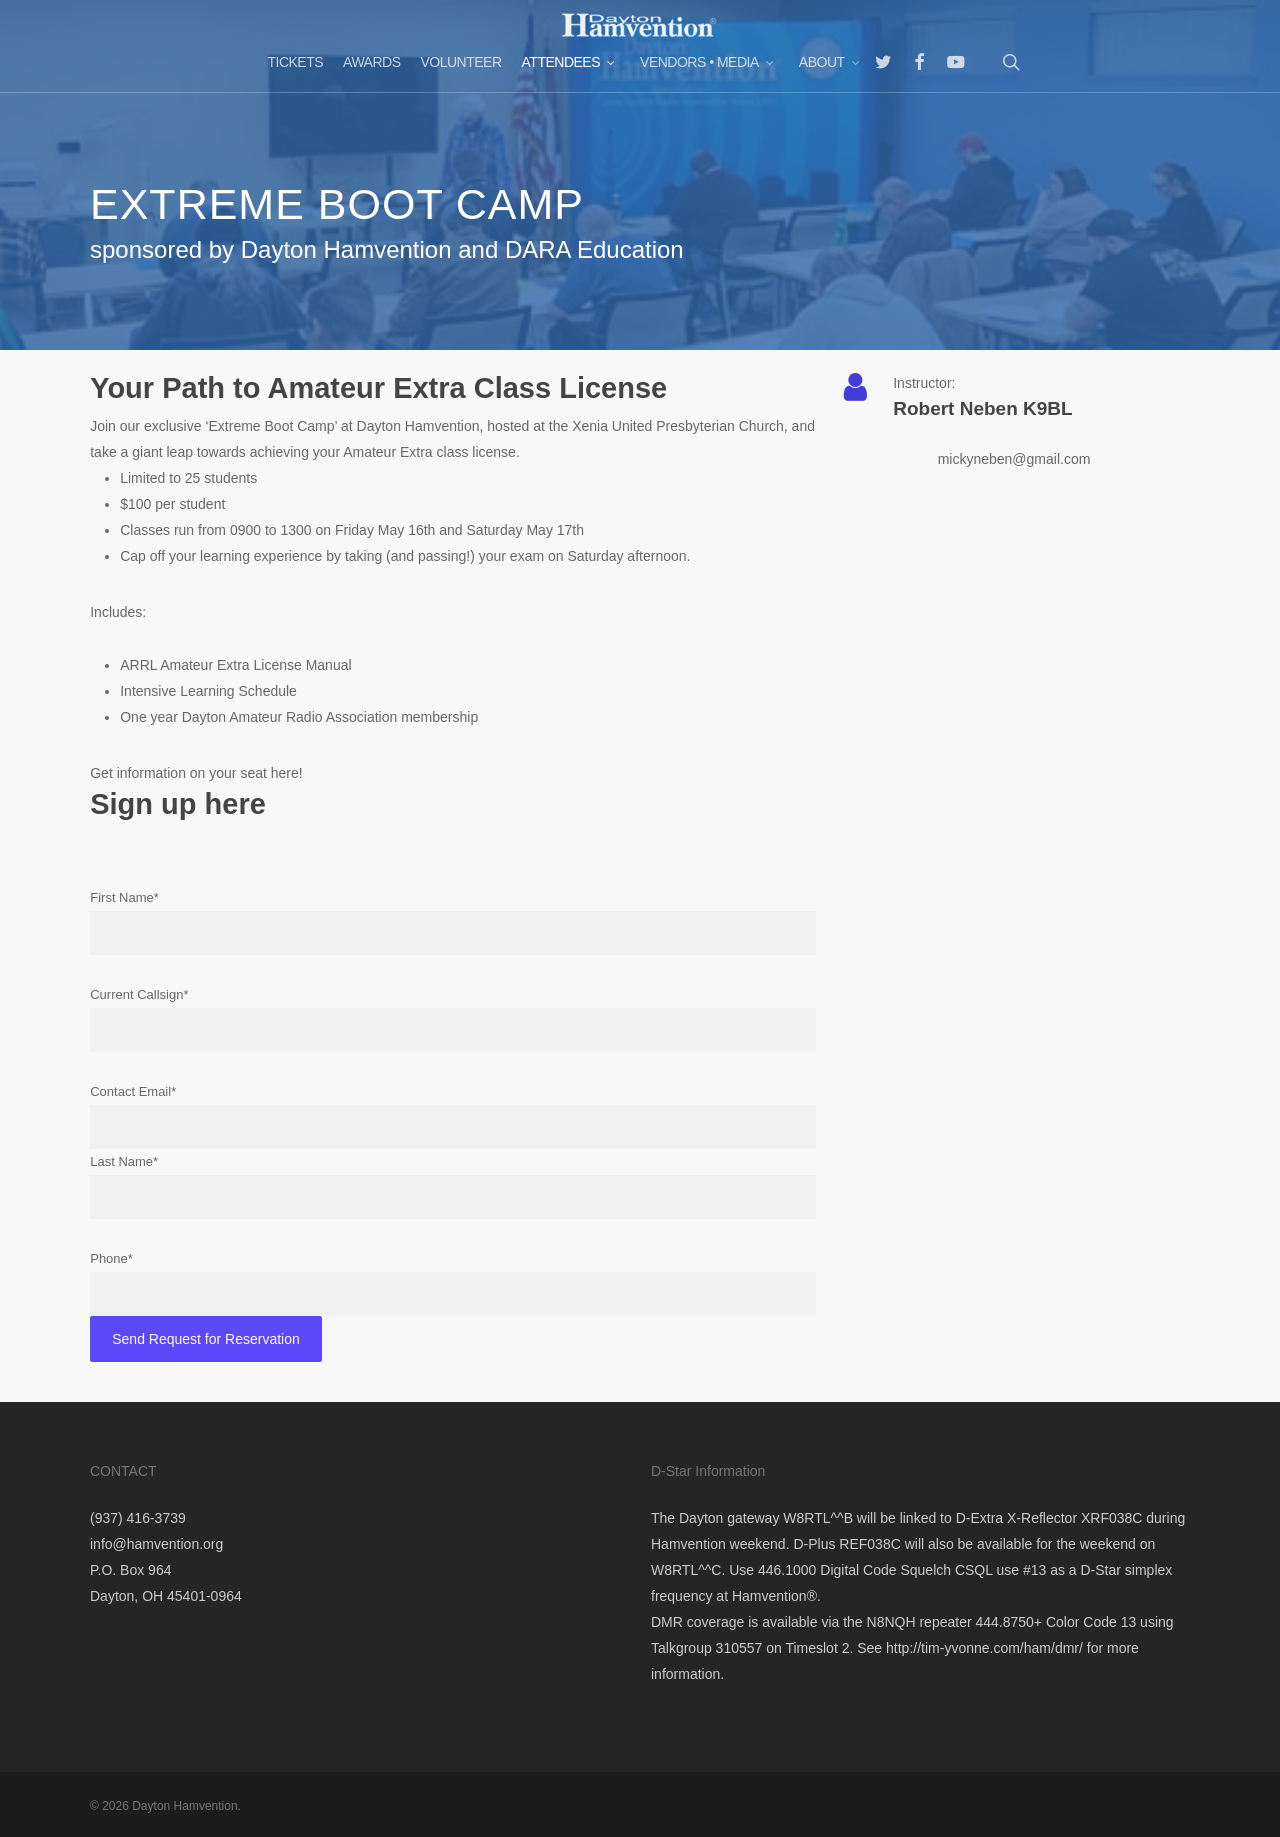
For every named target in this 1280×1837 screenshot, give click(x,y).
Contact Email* (453, 1116)
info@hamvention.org (156, 1544)
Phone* (453, 1283)
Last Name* (453, 1186)
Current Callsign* (453, 1019)
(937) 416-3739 (138, 1518)
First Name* (453, 922)
